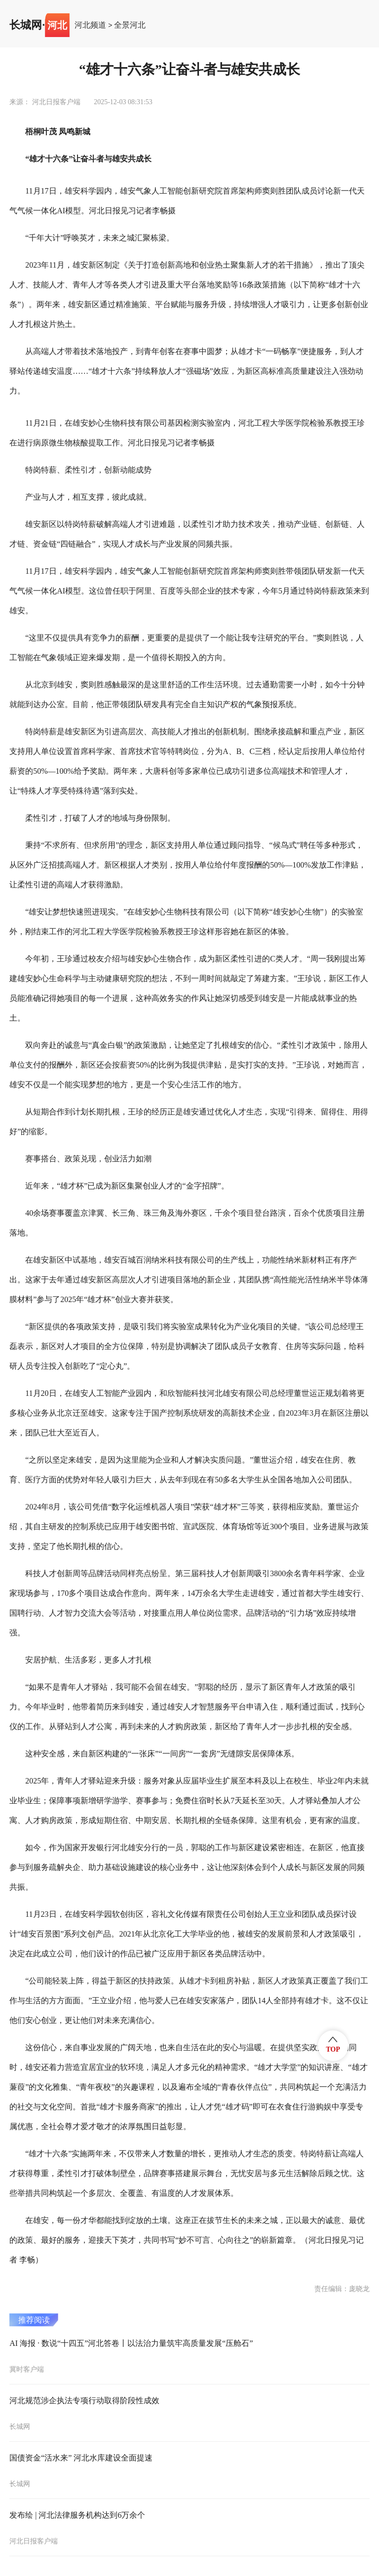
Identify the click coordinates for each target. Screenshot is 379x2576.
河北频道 (90, 25)
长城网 (25, 25)
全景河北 (130, 25)
